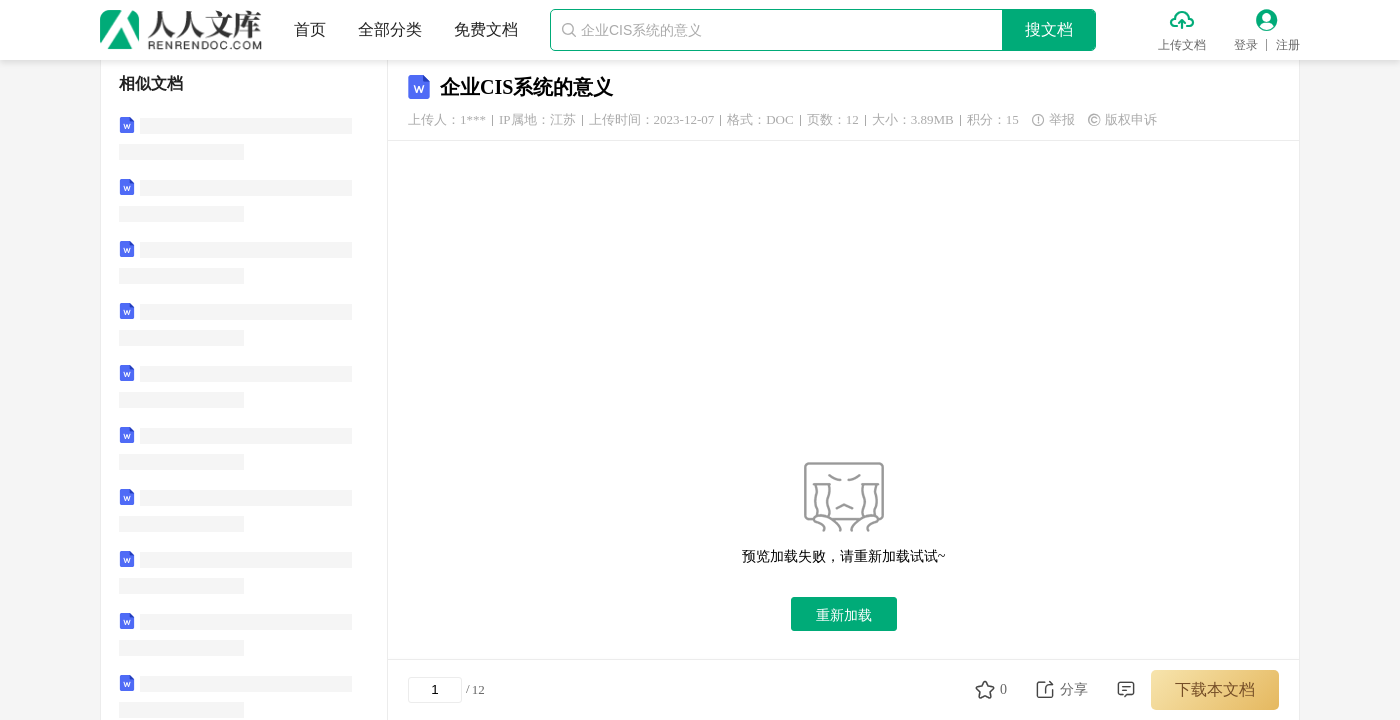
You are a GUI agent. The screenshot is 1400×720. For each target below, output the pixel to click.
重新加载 (844, 615)
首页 (310, 29)
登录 (1246, 45)
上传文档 (1182, 45)
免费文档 (486, 29)
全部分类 (390, 29)
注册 (1288, 45)
